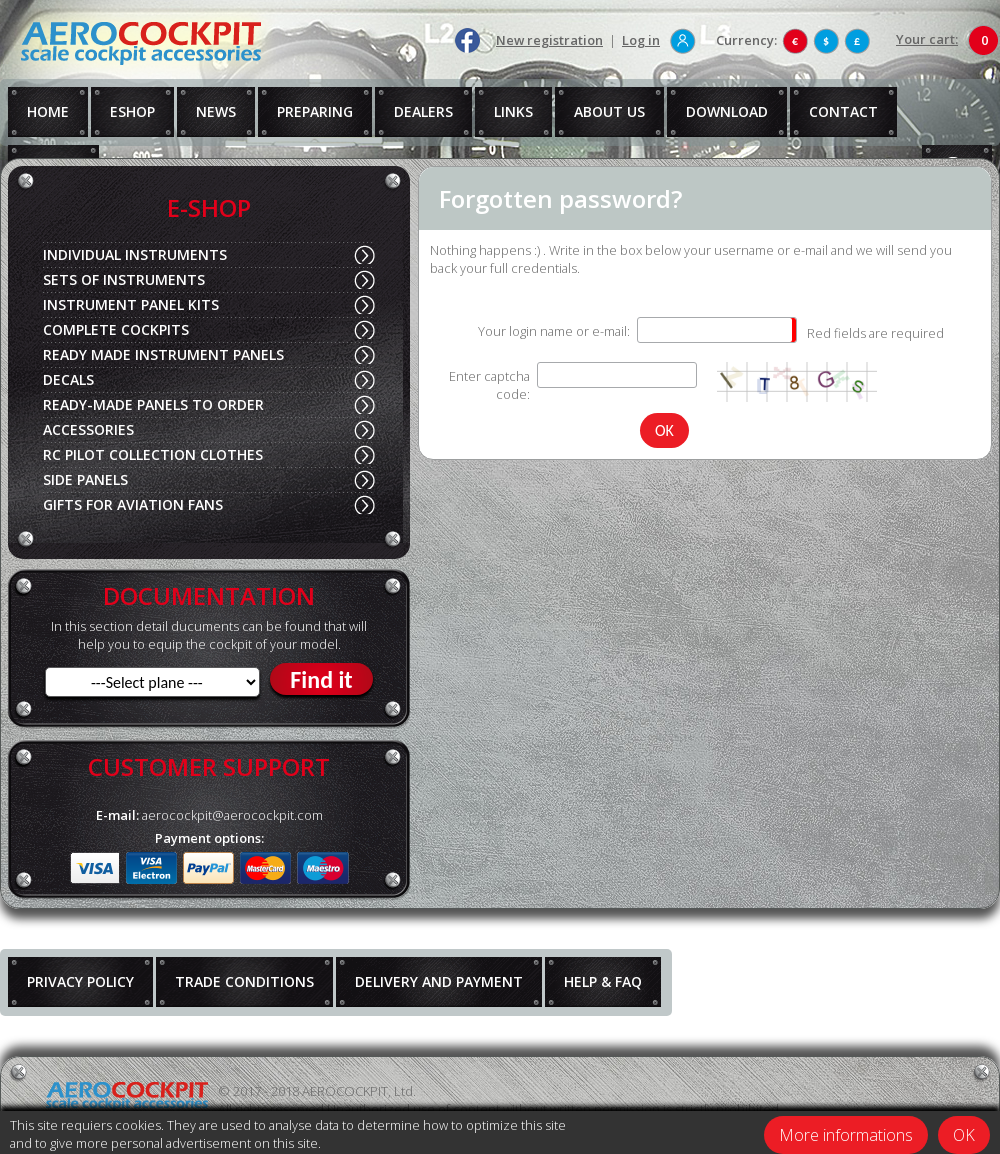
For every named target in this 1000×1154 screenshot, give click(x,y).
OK (964, 1135)
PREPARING (315, 111)
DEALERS (423, 111)
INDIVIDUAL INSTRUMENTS (135, 254)
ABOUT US (609, 111)
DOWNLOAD (727, 111)
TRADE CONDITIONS (244, 981)
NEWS (216, 111)
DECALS (68, 379)
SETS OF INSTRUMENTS (124, 279)
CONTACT (843, 111)
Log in (641, 40)
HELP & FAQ (603, 981)
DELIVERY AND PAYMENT (439, 981)
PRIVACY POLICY (80, 981)
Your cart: (927, 39)
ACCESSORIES (88, 429)
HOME (48, 111)
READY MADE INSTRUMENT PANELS (163, 354)
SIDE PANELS (85, 479)
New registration (549, 40)
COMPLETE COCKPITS (116, 329)
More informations (846, 1135)
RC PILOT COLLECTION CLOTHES (153, 454)
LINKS (513, 111)
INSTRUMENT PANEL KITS (131, 304)
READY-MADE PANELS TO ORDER (153, 404)
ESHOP (132, 111)
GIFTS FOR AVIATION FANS (133, 504)
